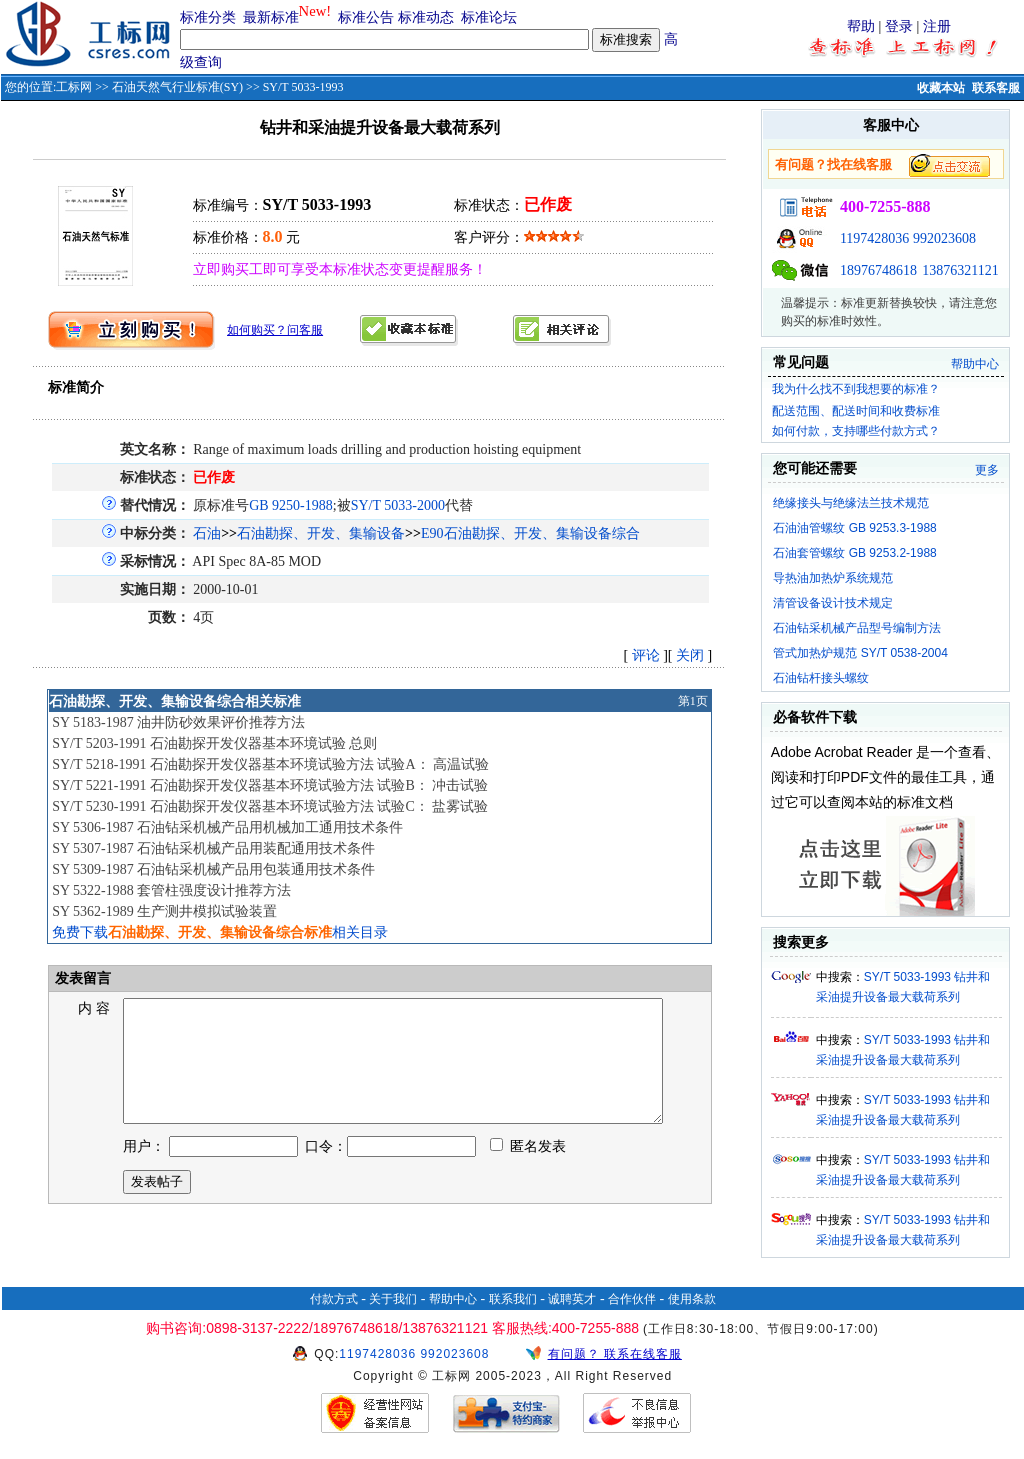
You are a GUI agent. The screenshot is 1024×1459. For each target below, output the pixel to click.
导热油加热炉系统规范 (833, 578)
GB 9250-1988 (291, 505)
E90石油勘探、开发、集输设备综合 (530, 533)
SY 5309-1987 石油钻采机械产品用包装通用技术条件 (213, 869)
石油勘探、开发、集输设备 (321, 533)
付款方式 (334, 1299)
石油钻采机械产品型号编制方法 (857, 628)
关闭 (690, 655)
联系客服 (996, 88)
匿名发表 (528, 1170)
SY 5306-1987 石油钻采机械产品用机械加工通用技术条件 (227, 827)
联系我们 (513, 1299)
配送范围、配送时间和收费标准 (856, 411)
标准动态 (426, 17)
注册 (937, 26)
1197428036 (874, 238)
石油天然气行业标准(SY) (177, 87)
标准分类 (208, 17)
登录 (899, 26)
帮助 (861, 26)
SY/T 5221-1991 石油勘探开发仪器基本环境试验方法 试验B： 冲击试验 (270, 785)
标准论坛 (489, 17)
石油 (207, 533)
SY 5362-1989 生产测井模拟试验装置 (164, 911)
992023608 (944, 238)
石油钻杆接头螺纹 (821, 678)
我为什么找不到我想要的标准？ (856, 389)
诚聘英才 (572, 1299)
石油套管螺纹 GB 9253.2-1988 (854, 553)
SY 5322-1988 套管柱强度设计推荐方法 (171, 890)
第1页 (693, 701)
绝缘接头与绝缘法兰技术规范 (851, 503)
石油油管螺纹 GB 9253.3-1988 (854, 528)
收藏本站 (941, 88)
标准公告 (366, 17)
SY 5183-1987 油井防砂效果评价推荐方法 (178, 722)
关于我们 (393, 1299)
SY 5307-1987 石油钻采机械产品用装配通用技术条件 (213, 848)
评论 (646, 655)
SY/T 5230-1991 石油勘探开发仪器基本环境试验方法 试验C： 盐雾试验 (270, 806)
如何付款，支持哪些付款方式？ (856, 431)
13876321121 (960, 270)
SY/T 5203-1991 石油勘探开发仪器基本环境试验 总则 (214, 743)
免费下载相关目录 (220, 932)
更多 (987, 470)
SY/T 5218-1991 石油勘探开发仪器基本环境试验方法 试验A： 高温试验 (270, 764)
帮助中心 (975, 364)
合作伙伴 (632, 1299)
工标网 (74, 87)
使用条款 (692, 1299)
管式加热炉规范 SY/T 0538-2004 (860, 653)
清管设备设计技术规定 (833, 603)
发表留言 (81, 978)
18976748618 (878, 270)
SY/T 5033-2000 (398, 505)
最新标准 (271, 17)
